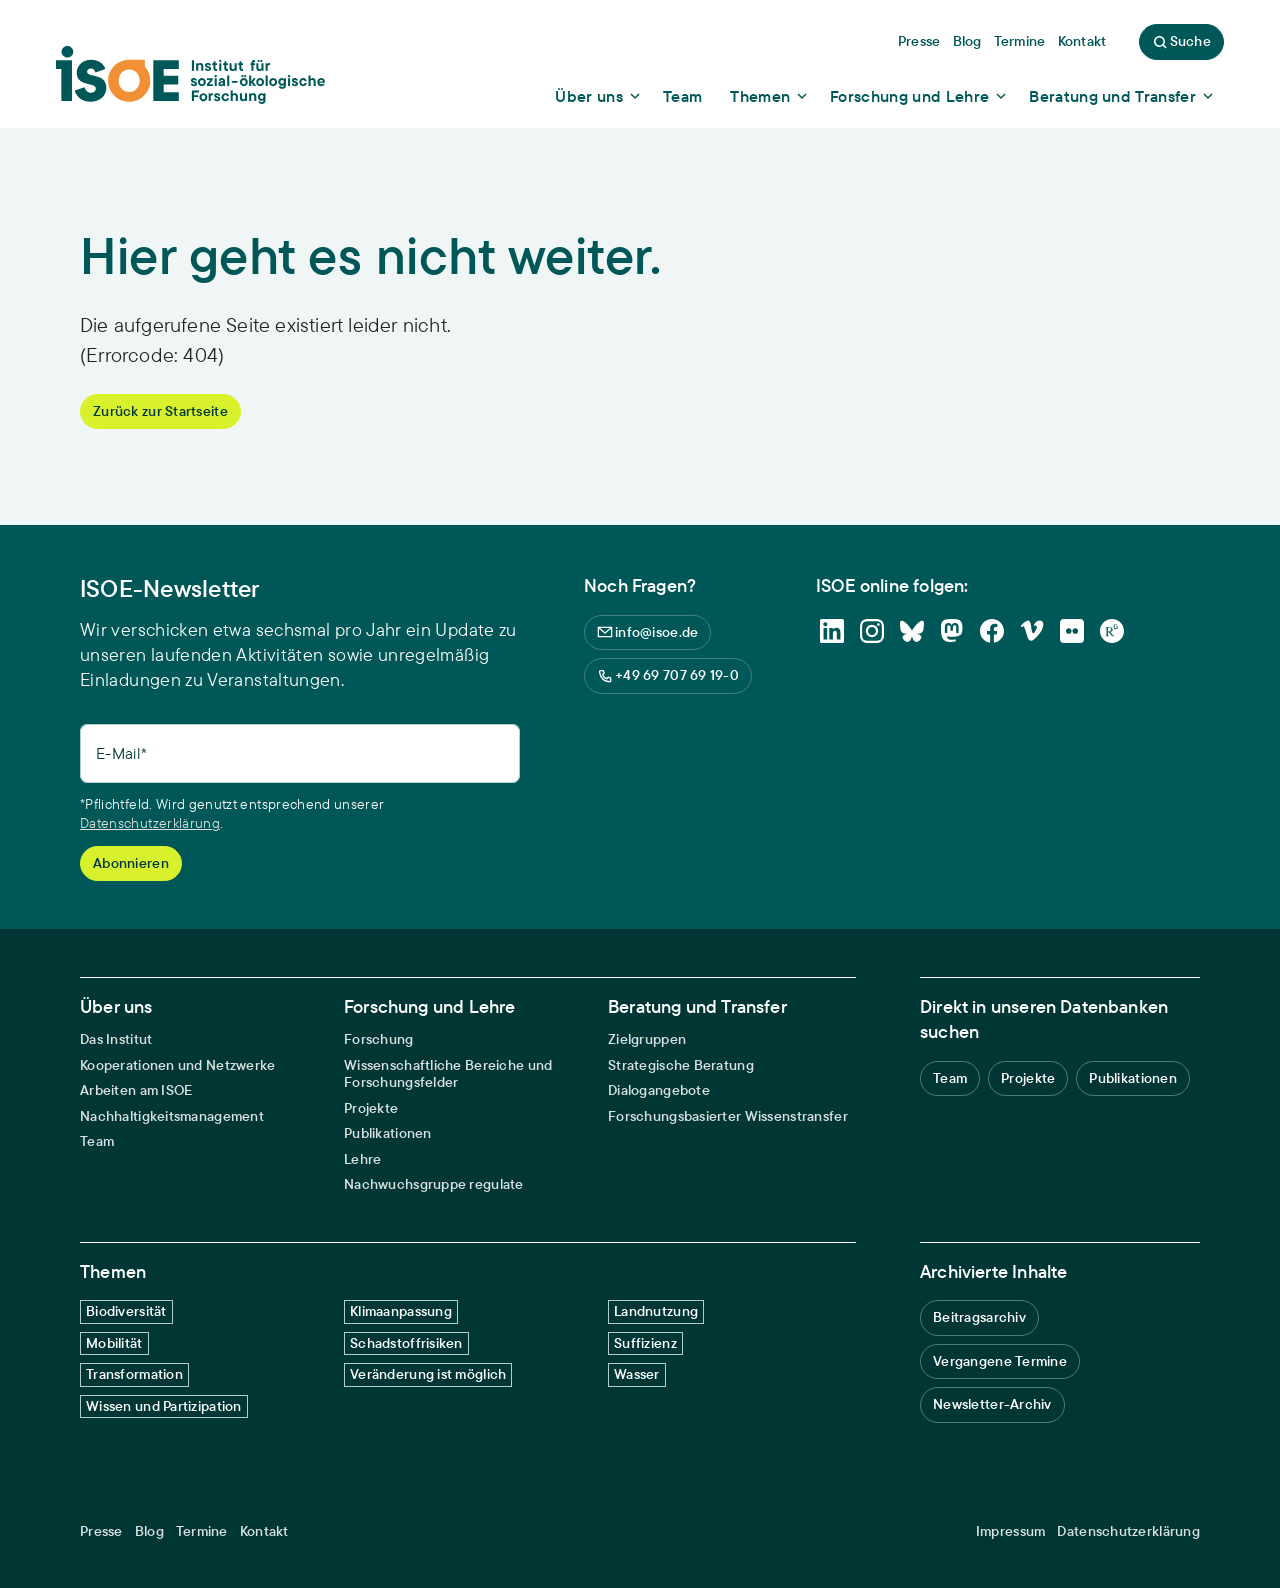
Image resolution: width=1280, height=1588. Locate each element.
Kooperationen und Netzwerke (178, 1065)
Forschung (379, 1039)
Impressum (1011, 1531)
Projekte (371, 1108)
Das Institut (116, 1039)
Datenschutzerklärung (150, 823)
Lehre (362, 1159)
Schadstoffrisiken (406, 1343)
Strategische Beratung (681, 1065)
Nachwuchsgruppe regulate (434, 1184)
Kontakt (264, 1531)
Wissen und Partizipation (164, 1406)
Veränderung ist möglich (428, 1374)
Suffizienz (645, 1343)
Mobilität (114, 1343)
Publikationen (388, 1133)
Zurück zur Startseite (160, 411)
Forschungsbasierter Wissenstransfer (728, 1116)
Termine (202, 1531)
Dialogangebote (659, 1090)
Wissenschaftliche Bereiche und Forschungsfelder (448, 1074)
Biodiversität (126, 1311)
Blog (149, 1531)
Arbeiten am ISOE (136, 1090)
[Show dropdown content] (599, 96)
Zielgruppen (647, 1039)
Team (97, 1141)
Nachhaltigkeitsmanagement (172, 1116)
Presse (101, 1531)
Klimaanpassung (401, 1311)
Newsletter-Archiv (992, 1404)
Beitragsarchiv (979, 1317)
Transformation (134, 1374)
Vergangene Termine (1000, 1361)
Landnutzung (656, 1311)
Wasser (637, 1374)
